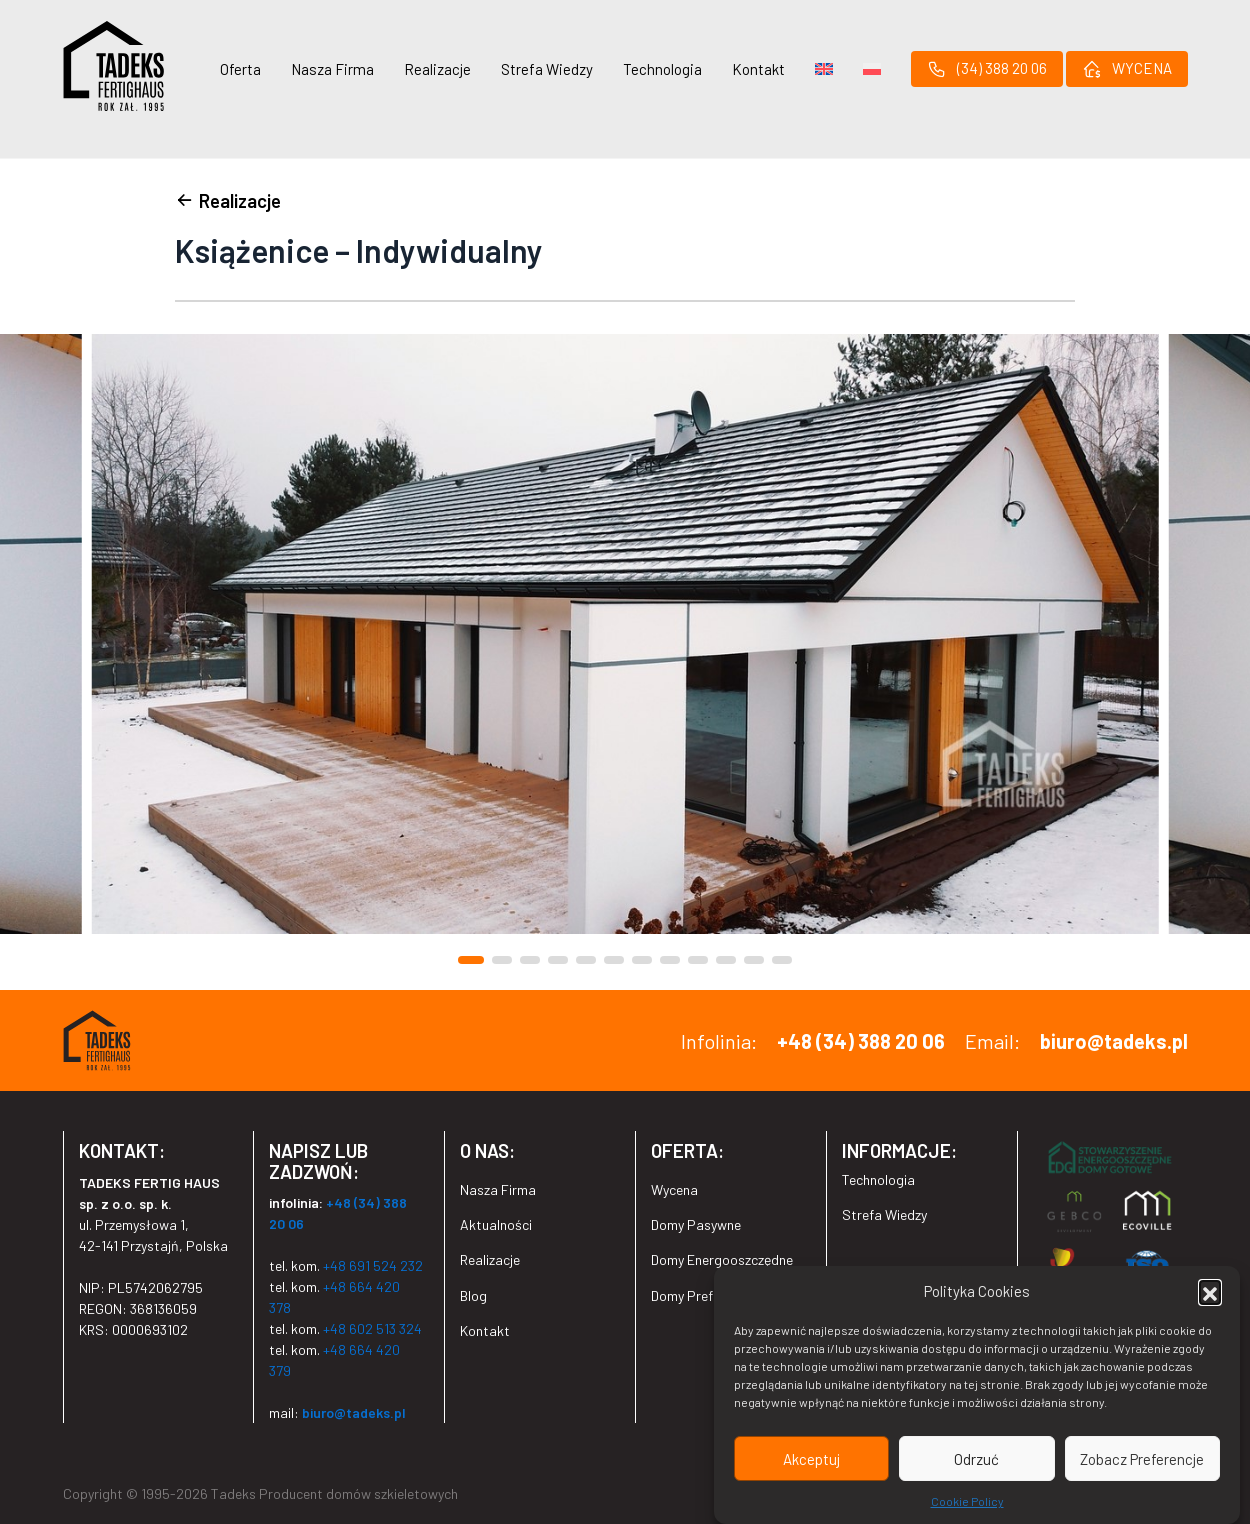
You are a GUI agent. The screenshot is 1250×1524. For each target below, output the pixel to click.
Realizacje (437, 69)
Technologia (662, 69)
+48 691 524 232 (373, 1265)
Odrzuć (976, 1459)
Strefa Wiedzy (547, 69)
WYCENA (1127, 69)
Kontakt (758, 69)
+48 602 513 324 (372, 1328)
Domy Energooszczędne (722, 1259)
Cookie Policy (967, 1502)
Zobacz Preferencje (1142, 1459)
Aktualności (496, 1224)
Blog (473, 1295)
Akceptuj (811, 1459)
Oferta (240, 69)
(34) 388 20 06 (987, 69)
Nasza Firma (332, 69)
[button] (1210, 1292)
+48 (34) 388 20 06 (861, 1041)
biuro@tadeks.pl (1114, 1041)
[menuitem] (824, 69)
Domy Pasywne (696, 1224)
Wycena (674, 1189)
